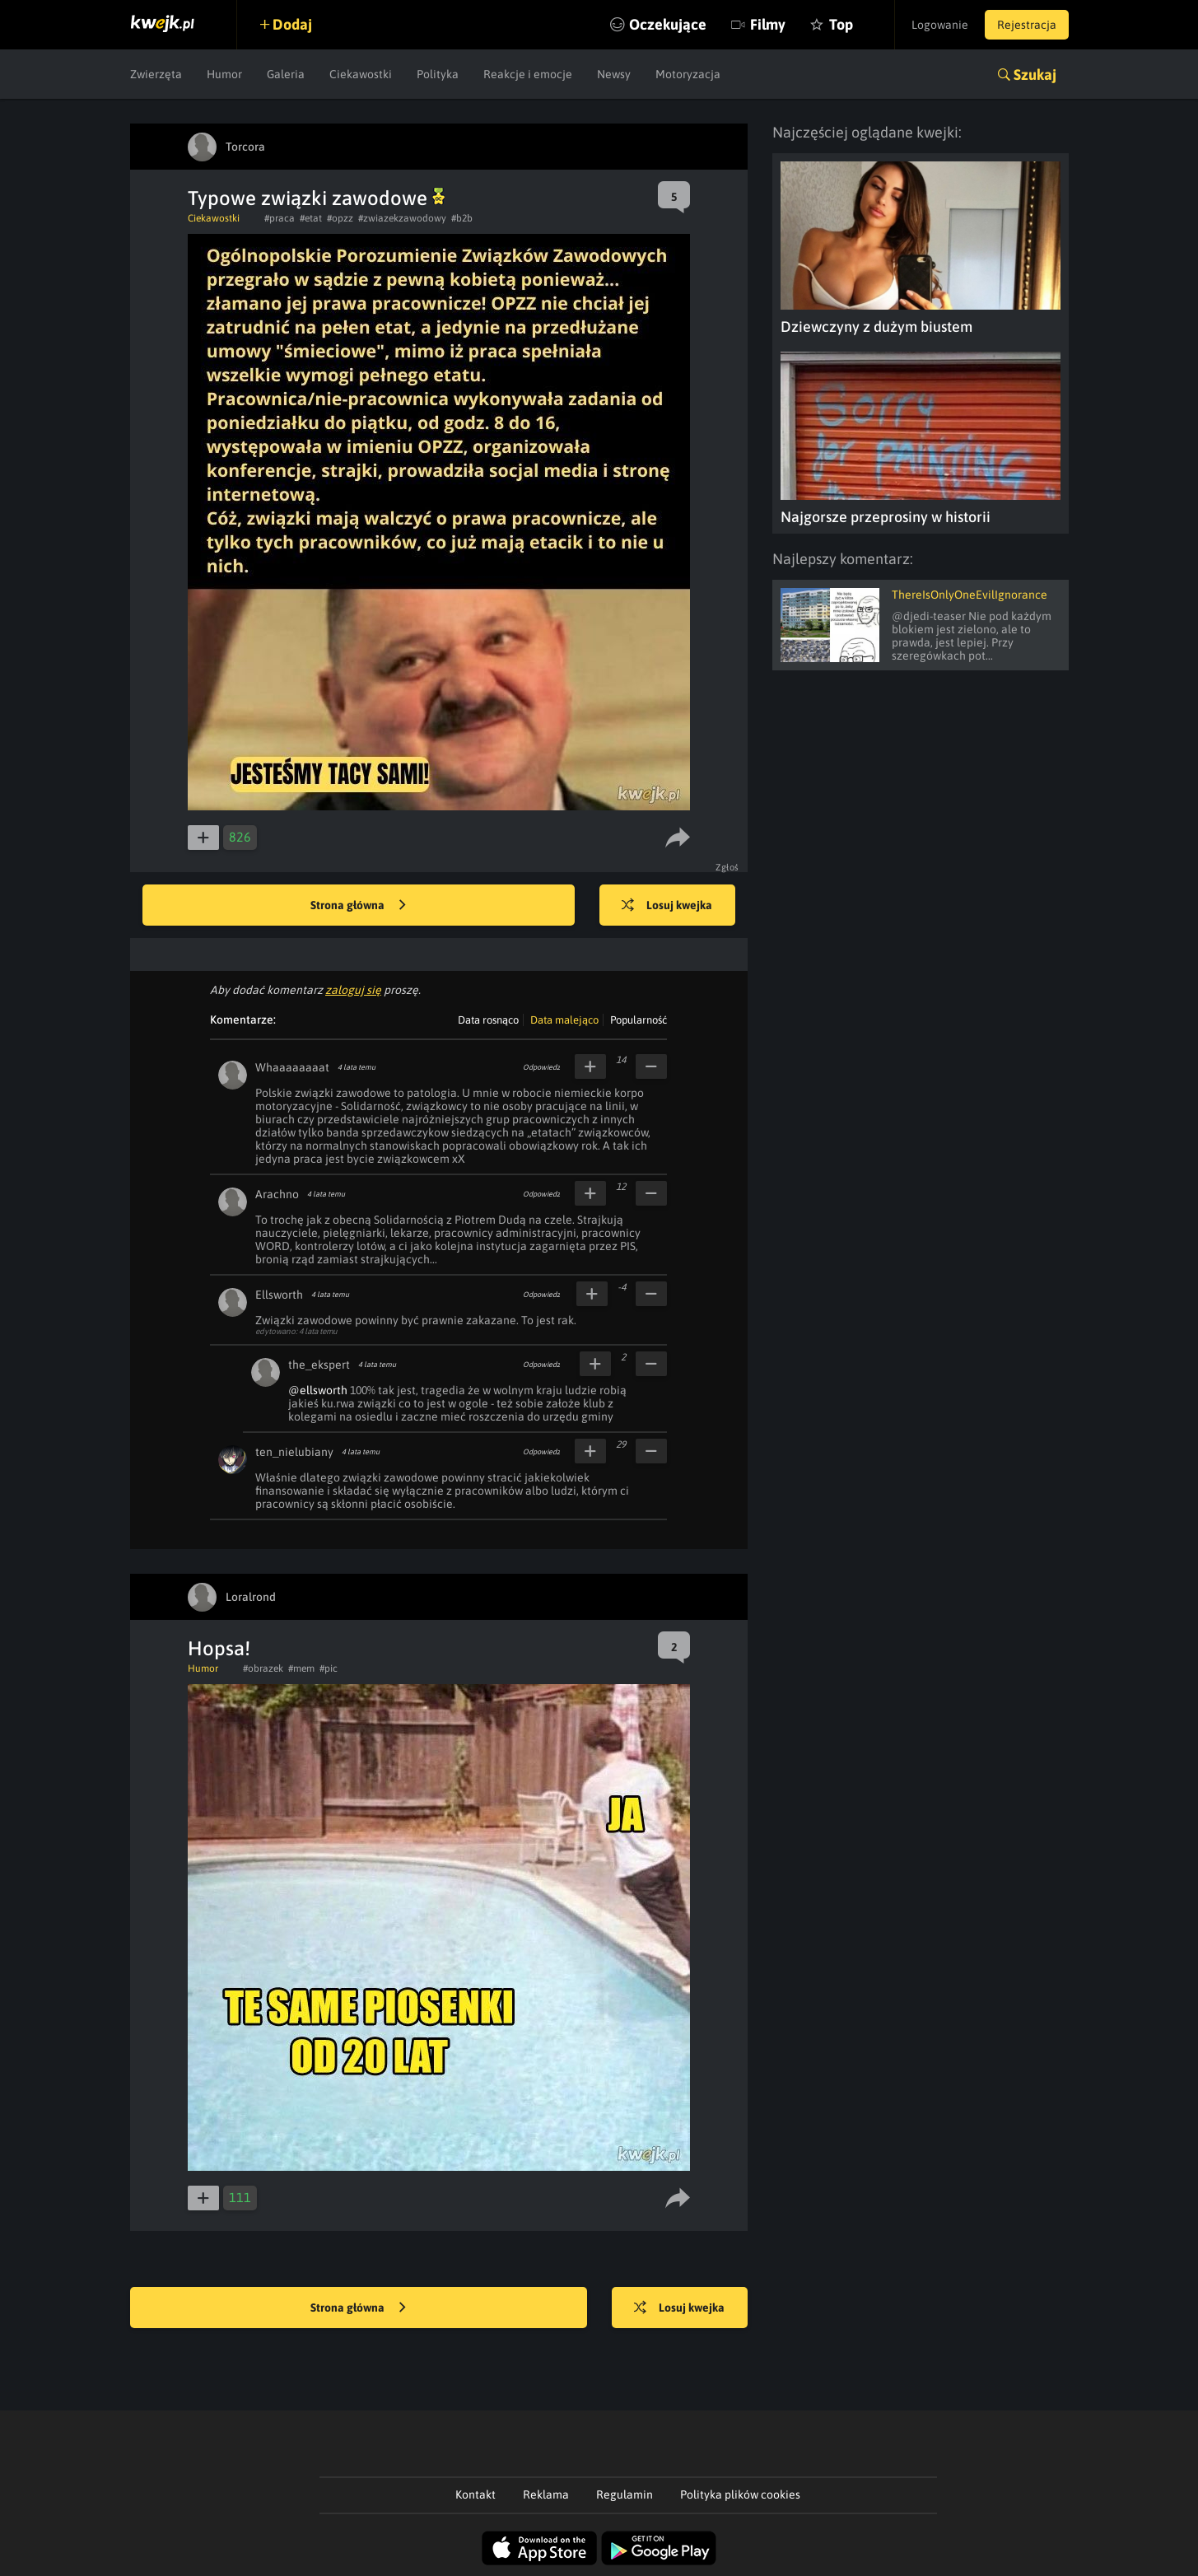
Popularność (638, 1020)
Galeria (286, 74)
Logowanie (939, 24)
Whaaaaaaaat (292, 1067)
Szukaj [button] (1035, 74)
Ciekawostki (360, 74)
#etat (311, 218)
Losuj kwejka (667, 905)
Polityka (438, 74)
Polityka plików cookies (740, 2494)
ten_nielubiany (294, 1451)
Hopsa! (219, 1648)
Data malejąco (564, 1020)
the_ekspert (319, 1364)
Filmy (767, 24)
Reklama (546, 2494)
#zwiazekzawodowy (402, 218)
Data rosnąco (488, 1020)
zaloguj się (353, 989)
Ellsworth (279, 1294)
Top (841, 24)
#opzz (340, 218)
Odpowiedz (541, 1067)
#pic (328, 1668)
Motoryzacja (687, 74)
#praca (279, 218)
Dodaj (292, 24)
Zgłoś (727, 867)
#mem (301, 1668)
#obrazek (263, 1668)
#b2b (462, 218)
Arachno (277, 1194)
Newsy (614, 74)
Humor (224, 74)
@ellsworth (317, 1390)
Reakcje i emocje (527, 74)
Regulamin (624, 2494)
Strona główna (358, 905)
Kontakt (475, 2494)
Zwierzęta (156, 74)
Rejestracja (1026, 24)
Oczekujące (667, 24)
